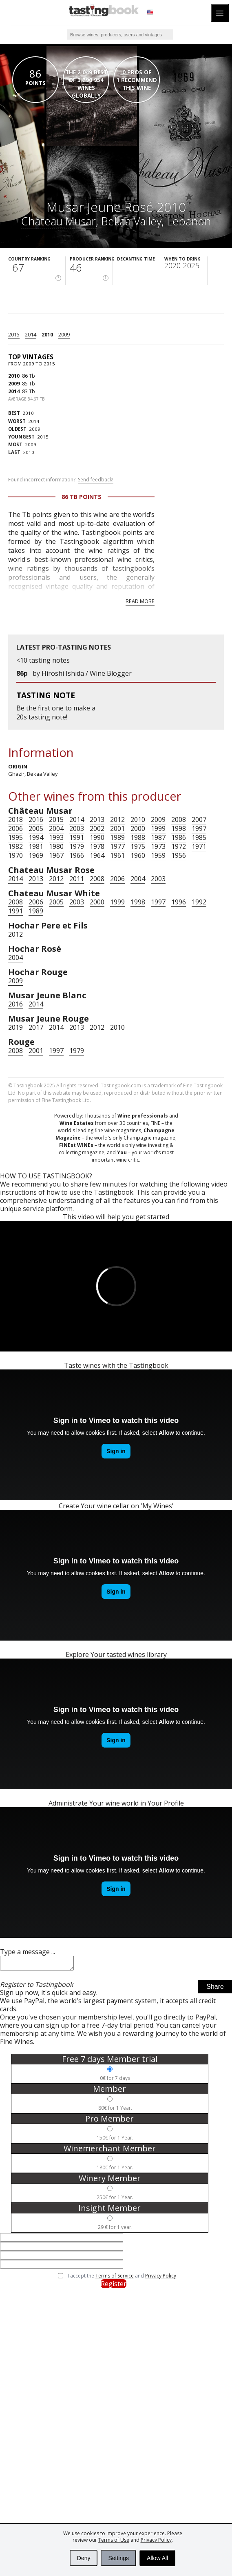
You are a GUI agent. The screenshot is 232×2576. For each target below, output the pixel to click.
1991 (76, 837)
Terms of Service (114, 2278)
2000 (137, 828)
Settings (118, 2558)
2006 (15, 828)
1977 (117, 846)
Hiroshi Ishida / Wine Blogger (87, 673)
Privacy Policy (160, 2278)
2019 (15, 1027)
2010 (47, 334)
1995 (15, 837)
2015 (14, 334)
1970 (15, 855)
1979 (76, 846)
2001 (117, 828)
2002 (97, 828)
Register (113, 2286)
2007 (199, 819)
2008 (178, 819)
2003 (76, 828)
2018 (15, 819)
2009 (64, 334)
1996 (178, 901)
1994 (36, 837)
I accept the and (122, 2278)
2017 (36, 1027)
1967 (56, 855)
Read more (140, 601)
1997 (199, 828)
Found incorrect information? (60, 479)
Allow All (157, 2558)
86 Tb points (82, 497)
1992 (199, 901)
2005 (36, 828)
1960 (137, 855)
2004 (56, 828)
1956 (178, 855)
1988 (137, 837)
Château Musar (58, 221)
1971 (199, 846)
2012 (117, 819)
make (81, 708)
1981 (36, 846)
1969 (36, 855)
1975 (137, 846)
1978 (97, 846)
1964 (97, 855)
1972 (178, 846)
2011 (76, 878)
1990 (97, 837)
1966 (76, 855)
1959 (158, 855)
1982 (15, 846)
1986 (178, 837)
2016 (36, 819)
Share (215, 1989)
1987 (158, 837)
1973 (158, 846)
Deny (84, 2558)
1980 (56, 846)
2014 (30, 334)
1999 (158, 828)
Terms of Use (113, 2539)
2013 (97, 819)
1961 (117, 855)
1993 (56, 837)
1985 (199, 837)
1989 (117, 837)
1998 (178, 828)
